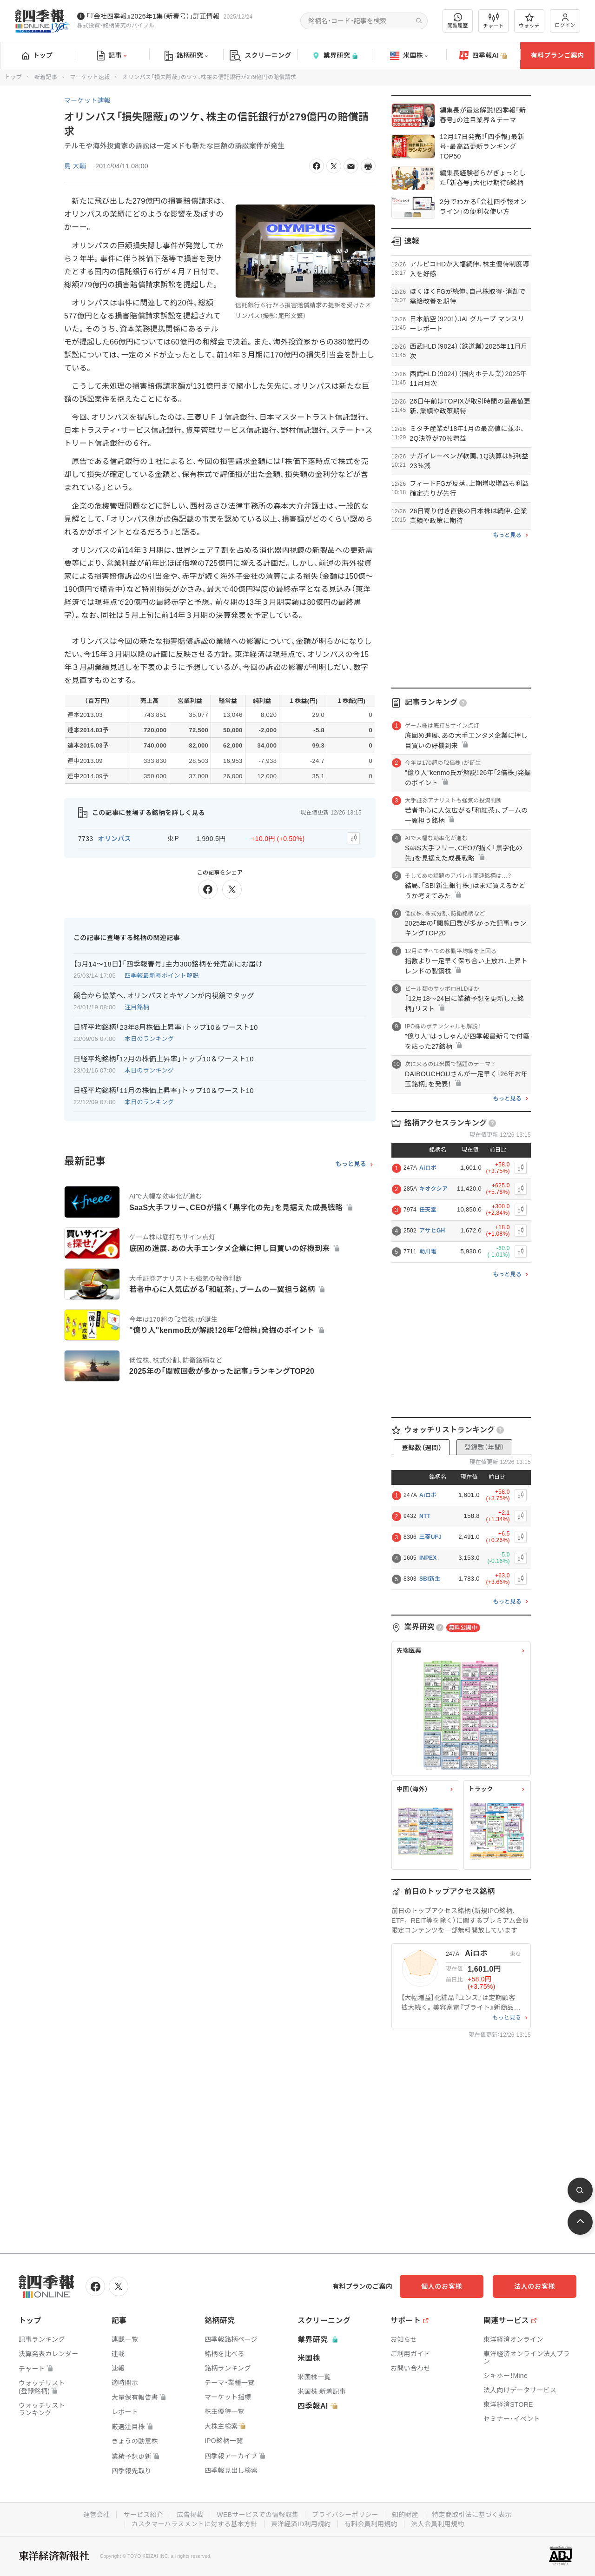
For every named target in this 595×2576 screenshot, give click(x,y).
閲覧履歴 (458, 20)
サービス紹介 (143, 2514)
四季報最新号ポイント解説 (162, 975)
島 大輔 (75, 166)
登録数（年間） (484, 1447)
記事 (111, 56)
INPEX (428, 1558)
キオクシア (433, 1188)
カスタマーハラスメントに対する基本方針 (195, 2524)
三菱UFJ (430, 1537)
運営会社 (96, 2514)
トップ (37, 55)
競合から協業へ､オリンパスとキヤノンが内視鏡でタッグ (163, 996)
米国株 (409, 56)
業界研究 (334, 55)
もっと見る (350, 1164)
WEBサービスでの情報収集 (257, 2514)
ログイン (565, 20)
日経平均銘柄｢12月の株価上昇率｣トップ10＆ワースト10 (163, 1059)
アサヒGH (432, 1230)
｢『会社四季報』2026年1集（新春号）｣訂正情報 (152, 16)
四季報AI (483, 55)
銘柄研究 (186, 56)
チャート (493, 21)
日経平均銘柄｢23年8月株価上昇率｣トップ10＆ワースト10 (165, 1027)
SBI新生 (430, 1579)
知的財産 (405, 2514)
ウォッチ (529, 20)
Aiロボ (427, 1168)
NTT (424, 1516)
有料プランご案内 (557, 55)
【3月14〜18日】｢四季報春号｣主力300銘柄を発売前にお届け (168, 964)
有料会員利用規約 (370, 2524)
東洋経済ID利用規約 (301, 2524)
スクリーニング (260, 55)
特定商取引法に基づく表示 (472, 2514)
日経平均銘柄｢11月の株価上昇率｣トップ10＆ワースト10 (163, 1090)
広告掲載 (190, 2514)
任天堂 (427, 1209)
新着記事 (45, 77)
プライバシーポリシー (345, 2514)
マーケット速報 (90, 77)
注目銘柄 (137, 1007)
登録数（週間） (422, 1447)
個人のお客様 (441, 2286)
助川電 (427, 1251)
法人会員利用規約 (437, 2524)
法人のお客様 (534, 2286)
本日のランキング (149, 1038)
